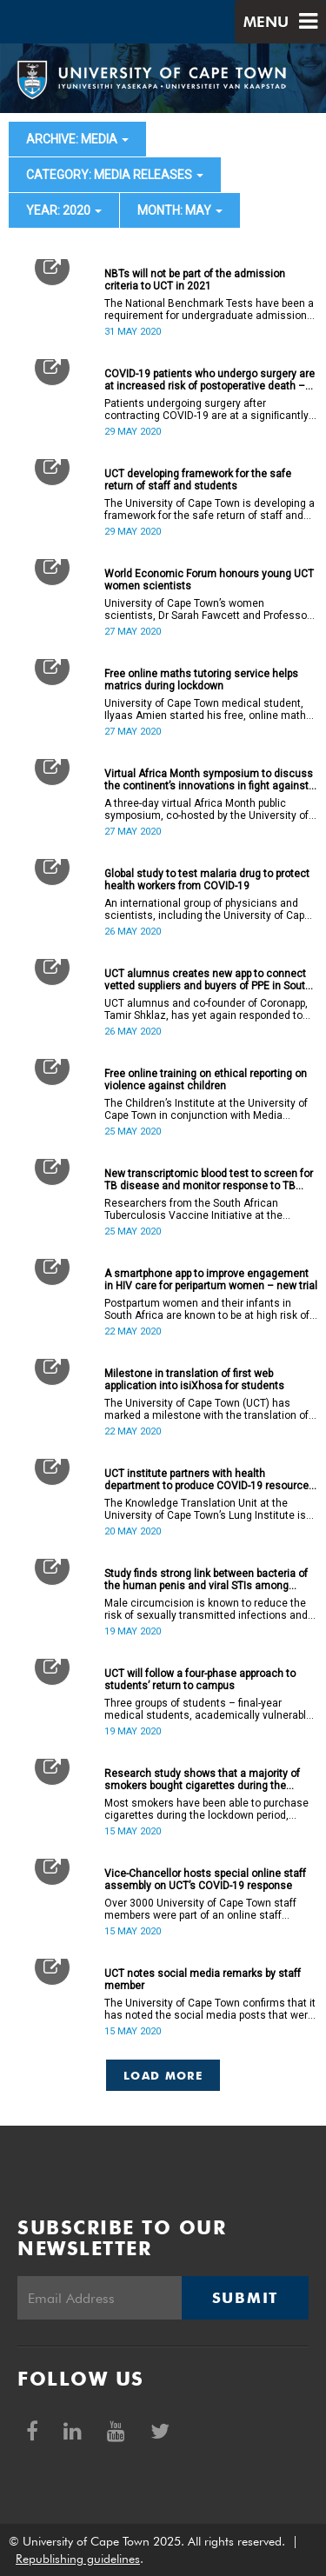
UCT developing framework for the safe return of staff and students (197, 480)
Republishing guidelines (78, 2559)
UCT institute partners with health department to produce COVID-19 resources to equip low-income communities (209, 1480)
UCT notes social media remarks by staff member (202, 1979)
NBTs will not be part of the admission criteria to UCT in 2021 (194, 280)
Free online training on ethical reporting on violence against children (205, 1080)
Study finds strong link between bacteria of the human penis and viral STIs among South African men (206, 1580)
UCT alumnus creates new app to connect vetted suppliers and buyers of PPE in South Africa (207, 980)
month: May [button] (180, 210)
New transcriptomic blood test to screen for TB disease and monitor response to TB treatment (208, 1180)
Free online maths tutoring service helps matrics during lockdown (201, 680)
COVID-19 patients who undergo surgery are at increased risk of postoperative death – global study (209, 380)
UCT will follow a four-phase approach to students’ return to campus (200, 1679)
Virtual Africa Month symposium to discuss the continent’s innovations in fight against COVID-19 (208, 780)
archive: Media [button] (77, 139)
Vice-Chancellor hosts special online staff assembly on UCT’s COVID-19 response (205, 1879)
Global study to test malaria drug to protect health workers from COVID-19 (206, 880)
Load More (163, 2075)
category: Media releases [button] (114, 175)
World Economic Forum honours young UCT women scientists (209, 580)
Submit (245, 2297)
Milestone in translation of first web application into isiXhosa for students (194, 1380)
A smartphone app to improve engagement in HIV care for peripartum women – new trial (210, 1280)
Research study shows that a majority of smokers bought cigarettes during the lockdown (202, 1779)
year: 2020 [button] (64, 210)
